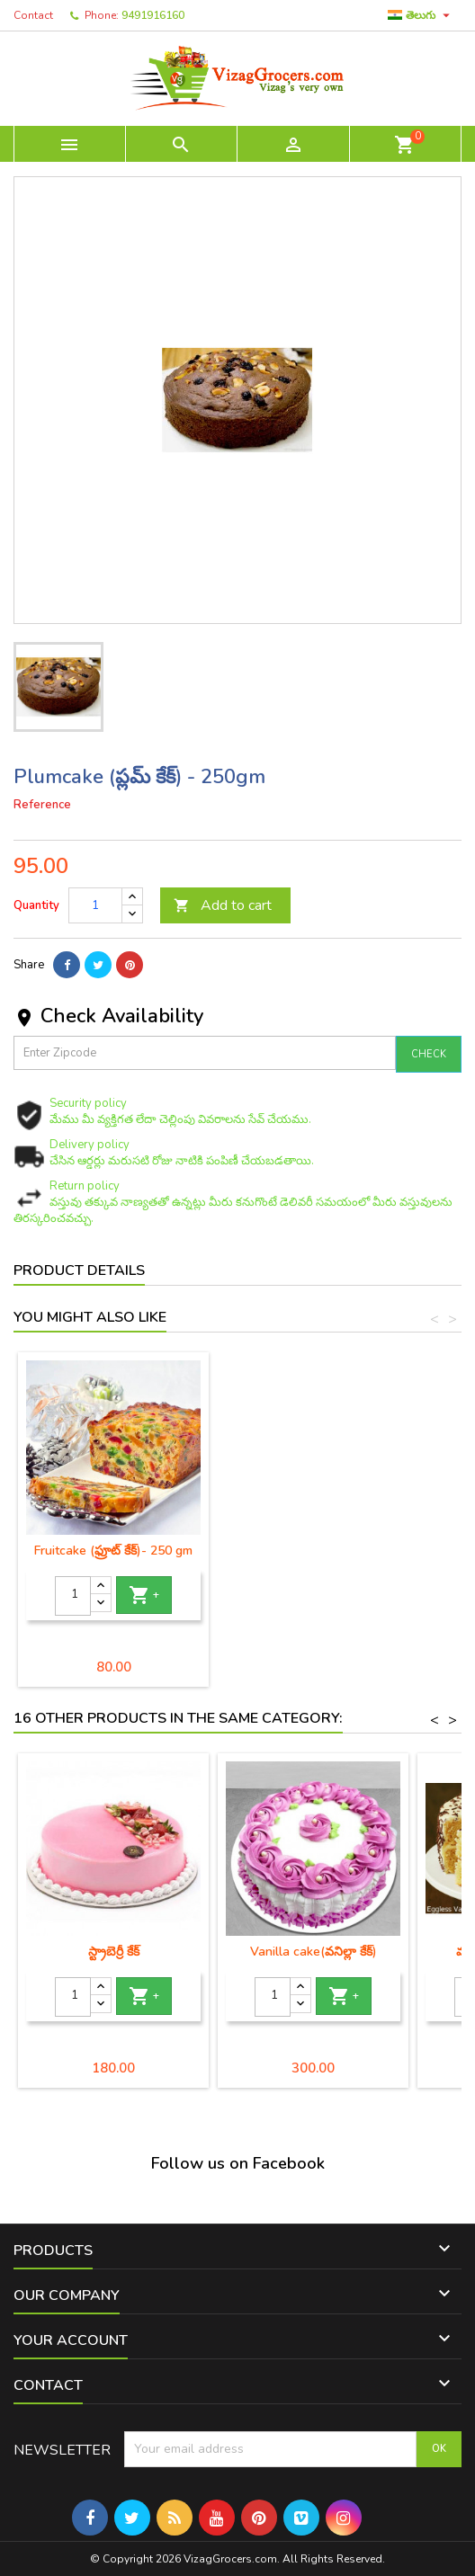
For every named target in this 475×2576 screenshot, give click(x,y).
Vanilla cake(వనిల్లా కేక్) (313, 1951)
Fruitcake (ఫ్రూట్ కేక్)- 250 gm (313, 1550)
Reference (42, 805)
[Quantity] (95, 905)
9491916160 (152, 15)
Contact (33, 15)
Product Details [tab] (79, 1270)
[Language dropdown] (421, 15)
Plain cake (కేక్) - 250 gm (114, 1550)
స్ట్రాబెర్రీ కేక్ (113, 1951)
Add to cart (223, 905)
